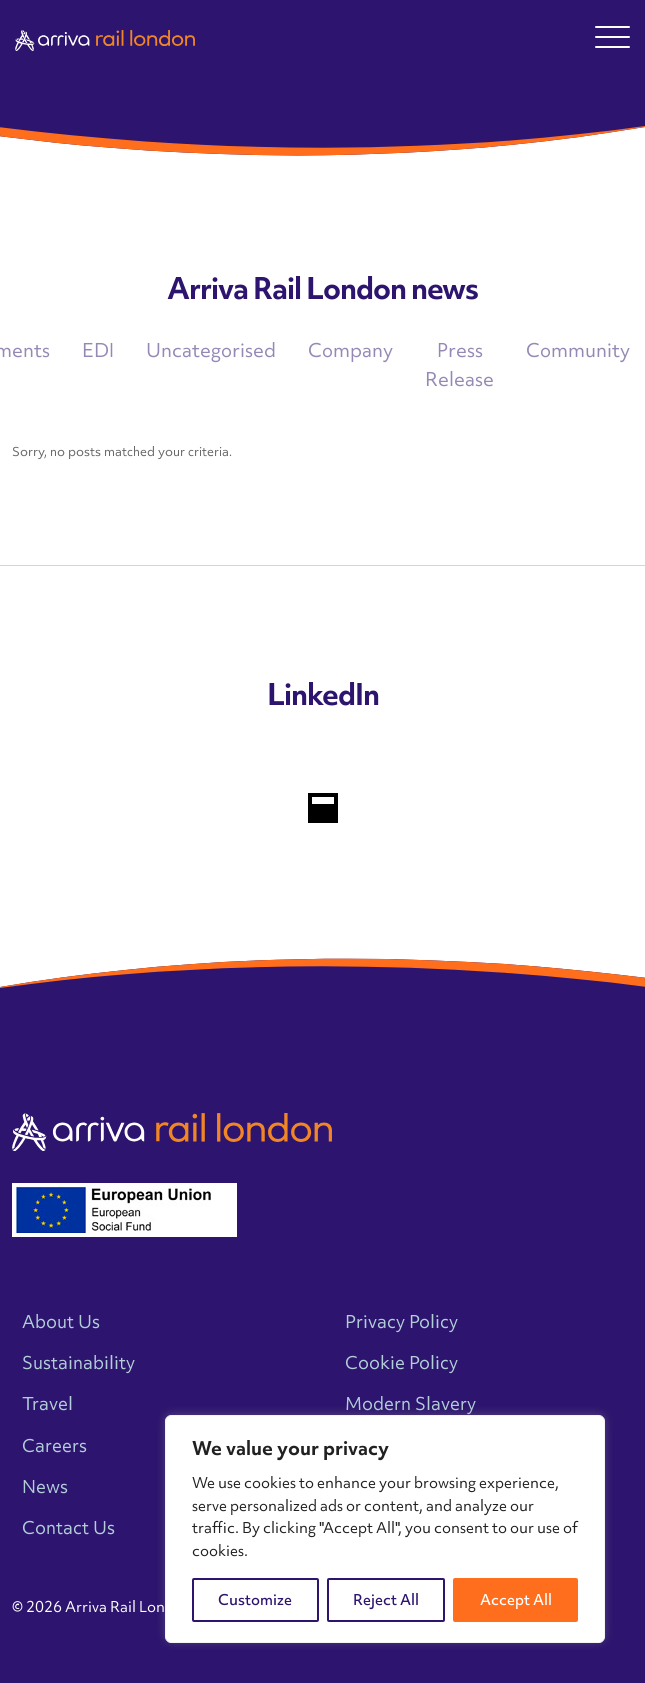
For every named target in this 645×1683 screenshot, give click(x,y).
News (45, 1486)
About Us (61, 1321)
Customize (255, 1600)
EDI (98, 350)
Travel (47, 1403)
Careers (54, 1445)
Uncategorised (211, 350)
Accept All (516, 1600)
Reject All (386, 1600)
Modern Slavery (410, 1403)
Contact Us (68, 1527)
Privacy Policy (401, 1321)
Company (350, 350)
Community (578, 350)
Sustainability (78, 1362)
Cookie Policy (401, 1362)
